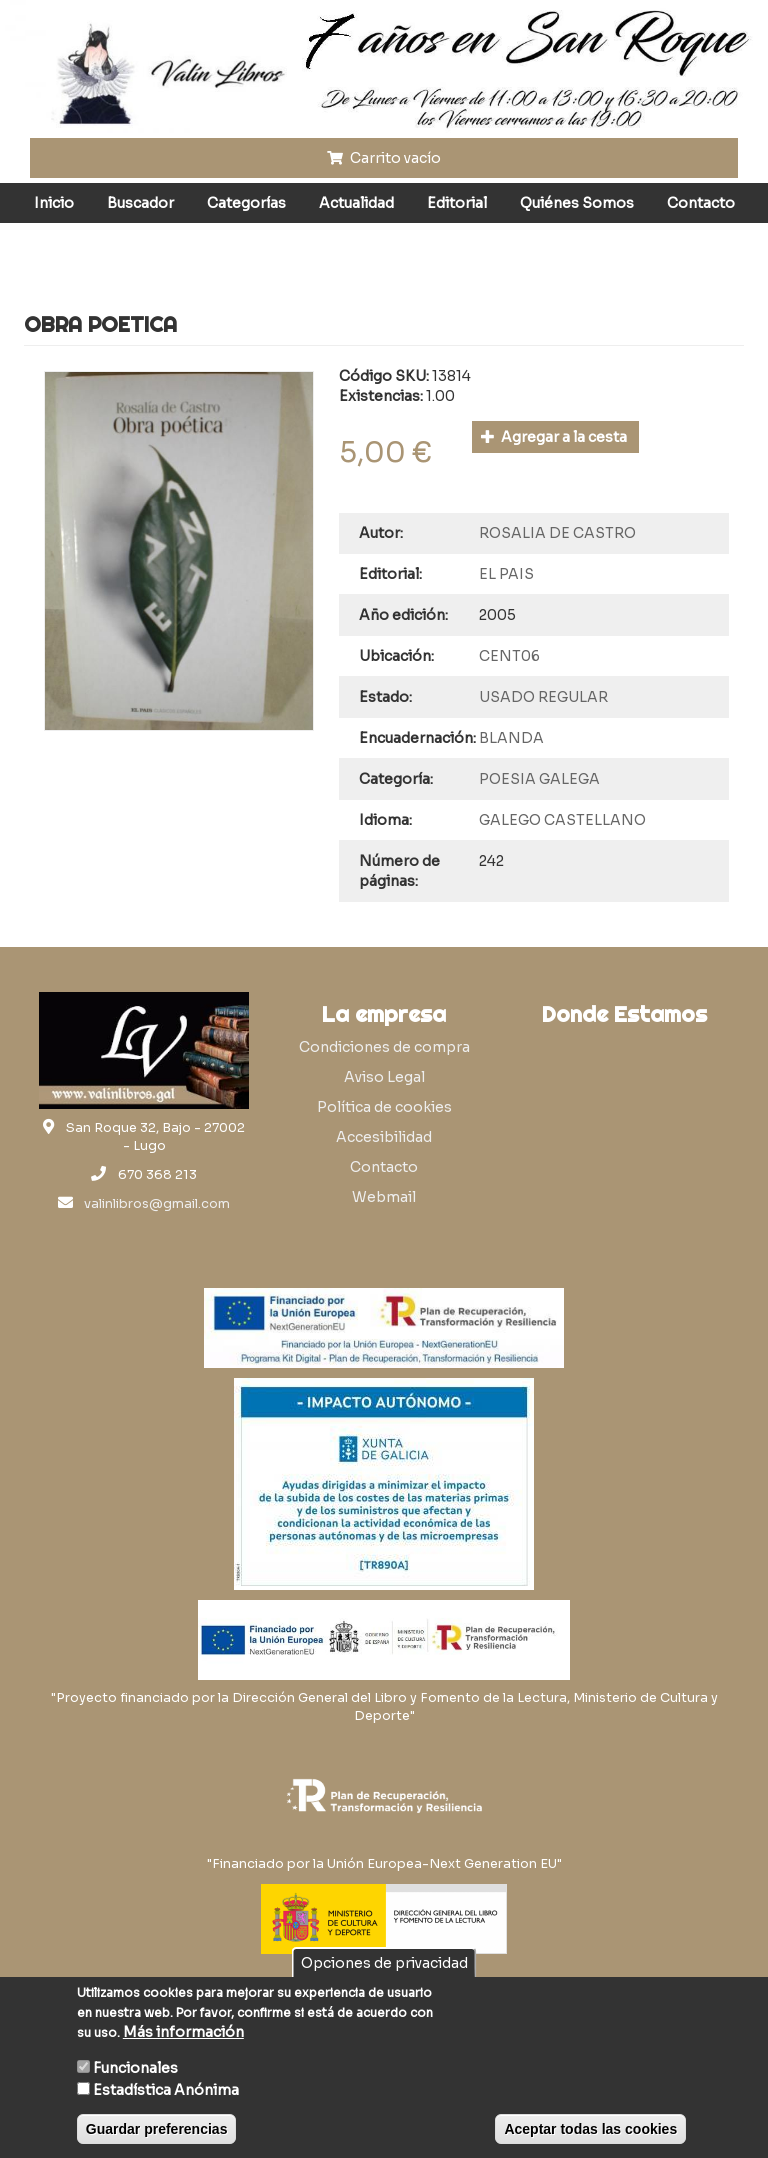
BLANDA (511, 738)
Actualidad (356, 203)
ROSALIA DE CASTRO (557, 533)
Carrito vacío (384, 158)
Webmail (384, 1197)
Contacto (701, 203)
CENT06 (509, 656)
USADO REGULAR (543, 697)
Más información (183, 2032)
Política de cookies (384, 1107)
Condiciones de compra (384, 1047)
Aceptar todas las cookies (590, 2129)
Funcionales (135, 2068)
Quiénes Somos (577, 203)
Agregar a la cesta (554, 437)
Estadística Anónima (166, 2090)
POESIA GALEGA (539, 779)
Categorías (246, 203)
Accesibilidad (384, 1137)
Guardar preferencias (157, 2129)
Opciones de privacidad (384, 1963)
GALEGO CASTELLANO (562, 820)
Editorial (457, 203)
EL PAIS (506, 574)
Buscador (140, 203)
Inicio (54, 203)
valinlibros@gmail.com (157, 1204)
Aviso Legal (384, 1077)
